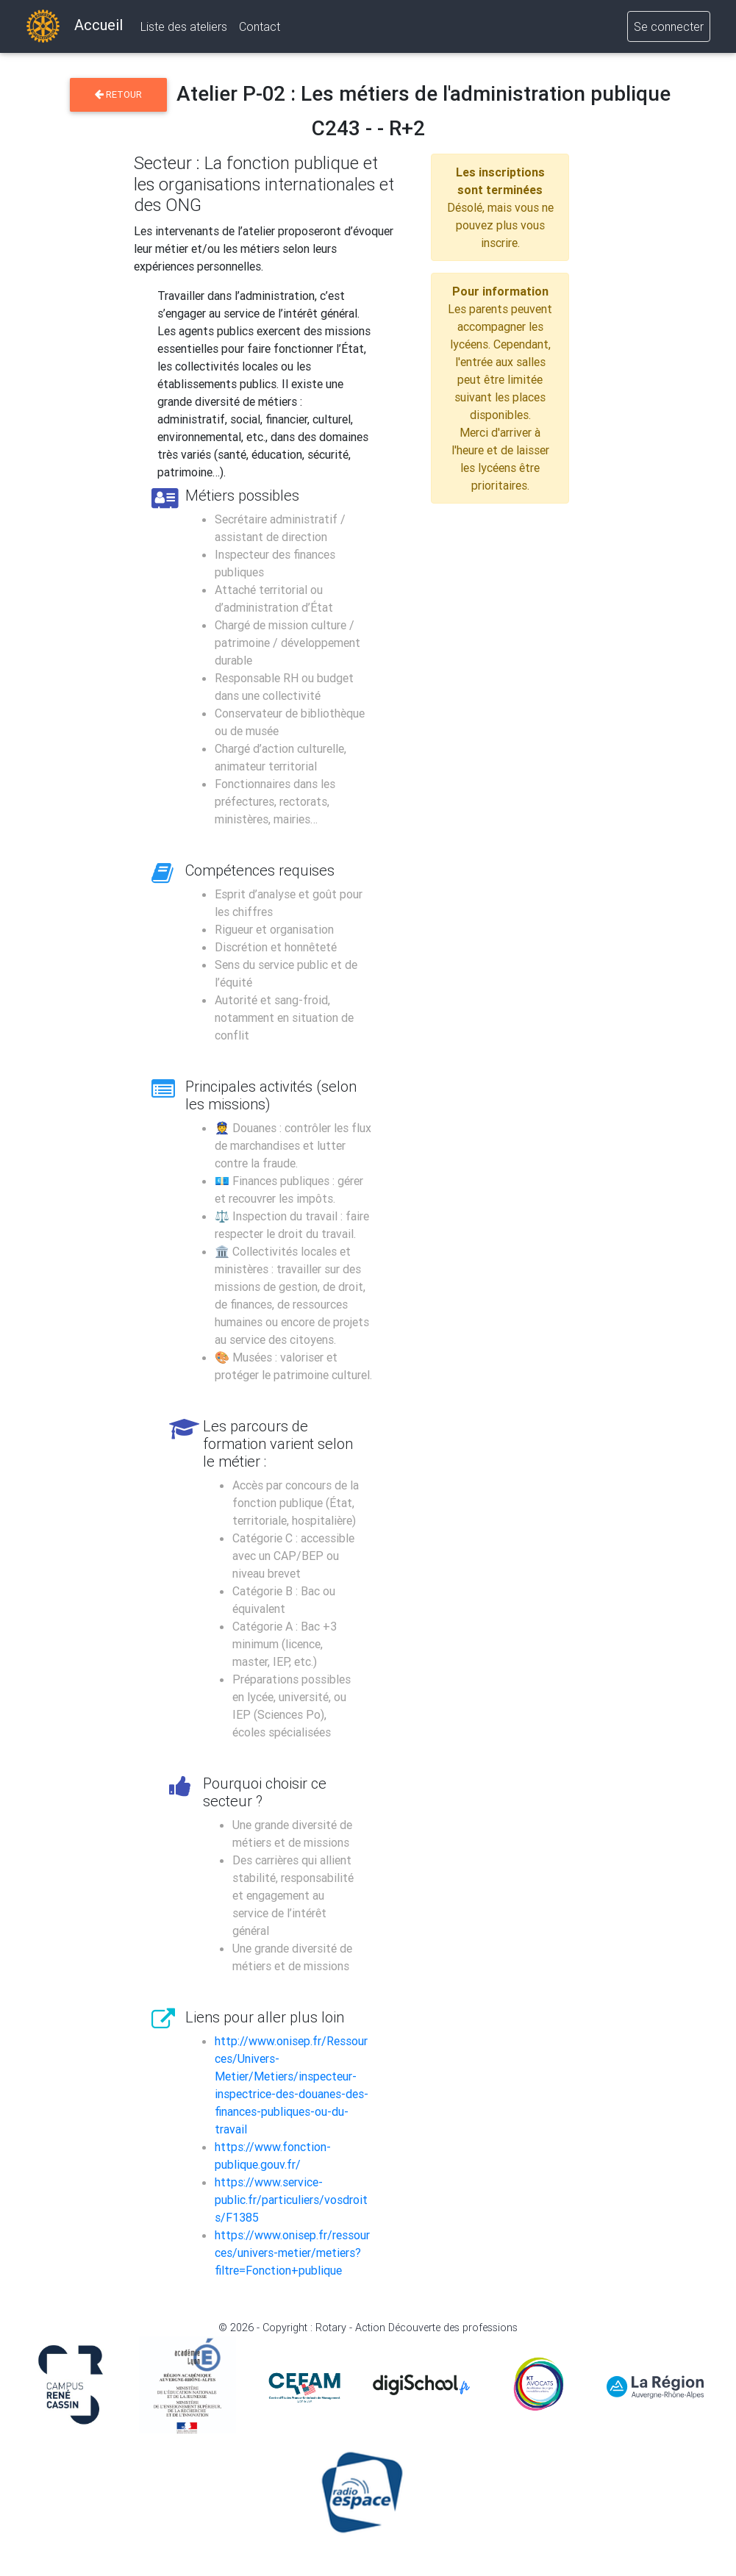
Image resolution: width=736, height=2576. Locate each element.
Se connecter (669, 29)
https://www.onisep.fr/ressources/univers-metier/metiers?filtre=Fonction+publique (292, 2253)
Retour (118, 94)
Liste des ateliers (183, 29)
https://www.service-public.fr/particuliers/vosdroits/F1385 (291, 2200)
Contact (259, 29)
